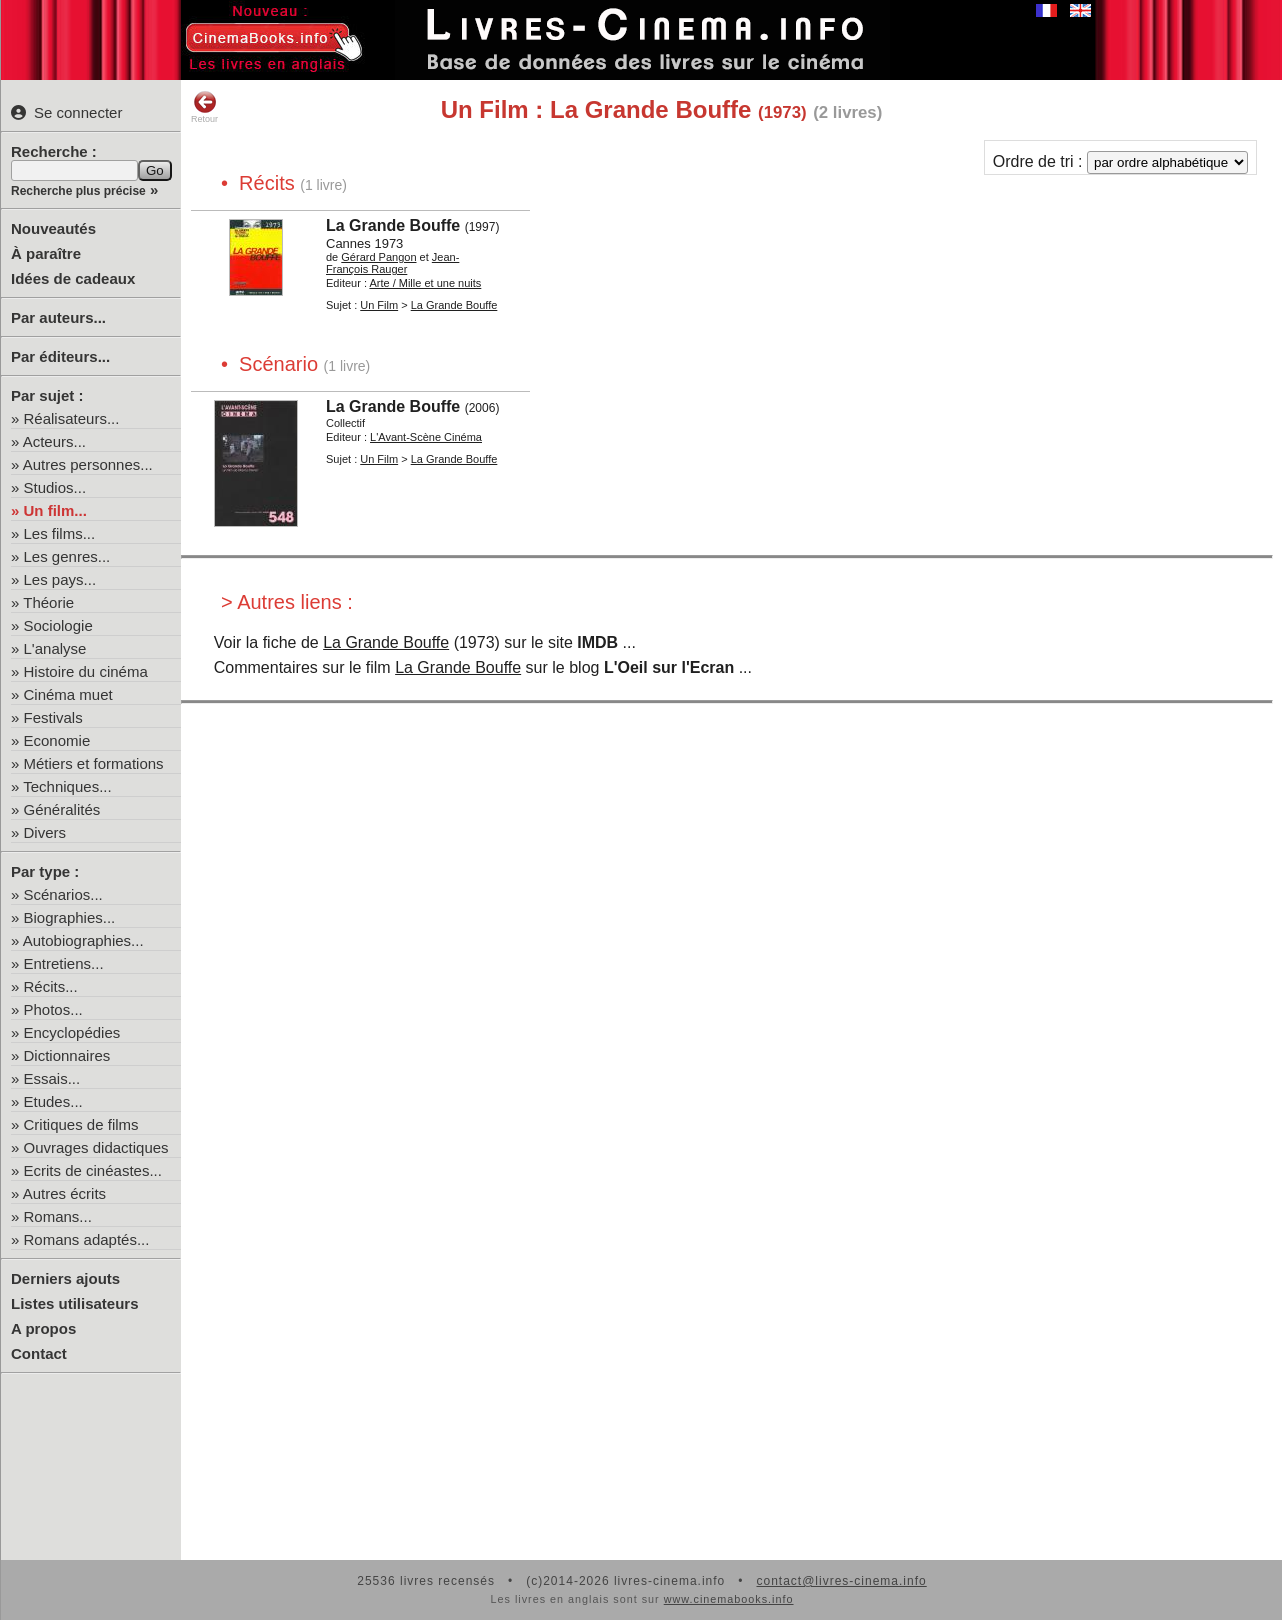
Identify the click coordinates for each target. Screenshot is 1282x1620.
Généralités (62, 809)
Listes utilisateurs (75, 1303)
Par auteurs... (58, 317)
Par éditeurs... (60, 356)
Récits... (51, 986)
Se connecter (66, 112)
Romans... (58, 1216)
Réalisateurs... (72, 418)
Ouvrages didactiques (96, 1147)
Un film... (55, 510)
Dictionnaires (67, 1055)
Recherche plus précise (78, 191)
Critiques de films (81, 1124)
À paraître (46, 253)
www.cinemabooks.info (729, 1599)
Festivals (53, 717)
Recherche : (54, 151)
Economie (57, 740)
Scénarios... (63, 894)
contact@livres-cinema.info (841, 1581)
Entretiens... (64, 963)
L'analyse (55, 648)
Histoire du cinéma (86, 671)
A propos (43, 1328)
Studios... (55, 487)
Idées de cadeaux (73, 278)
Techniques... (67, 786)
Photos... (53, 1009)
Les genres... (67, 556)
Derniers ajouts (65, 1278)
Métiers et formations (94, 763)
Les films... (60, 533)
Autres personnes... (88, 464)
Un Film (379, 305)
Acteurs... (54, 441)
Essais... (52, 1078)
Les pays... (60, 579)
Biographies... (70, 917)
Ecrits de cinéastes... (93, 1170)
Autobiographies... (83, 940)
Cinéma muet (68, 694)
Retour (204, 107)
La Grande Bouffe (386, 642)
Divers (45, 832)
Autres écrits (64, 1193)
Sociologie (58, 625)
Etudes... (53, 1101)
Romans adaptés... (87, 1239)
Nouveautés (53, 228)
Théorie (48, 602)
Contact (39, 1353)
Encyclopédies (72, 1032)
